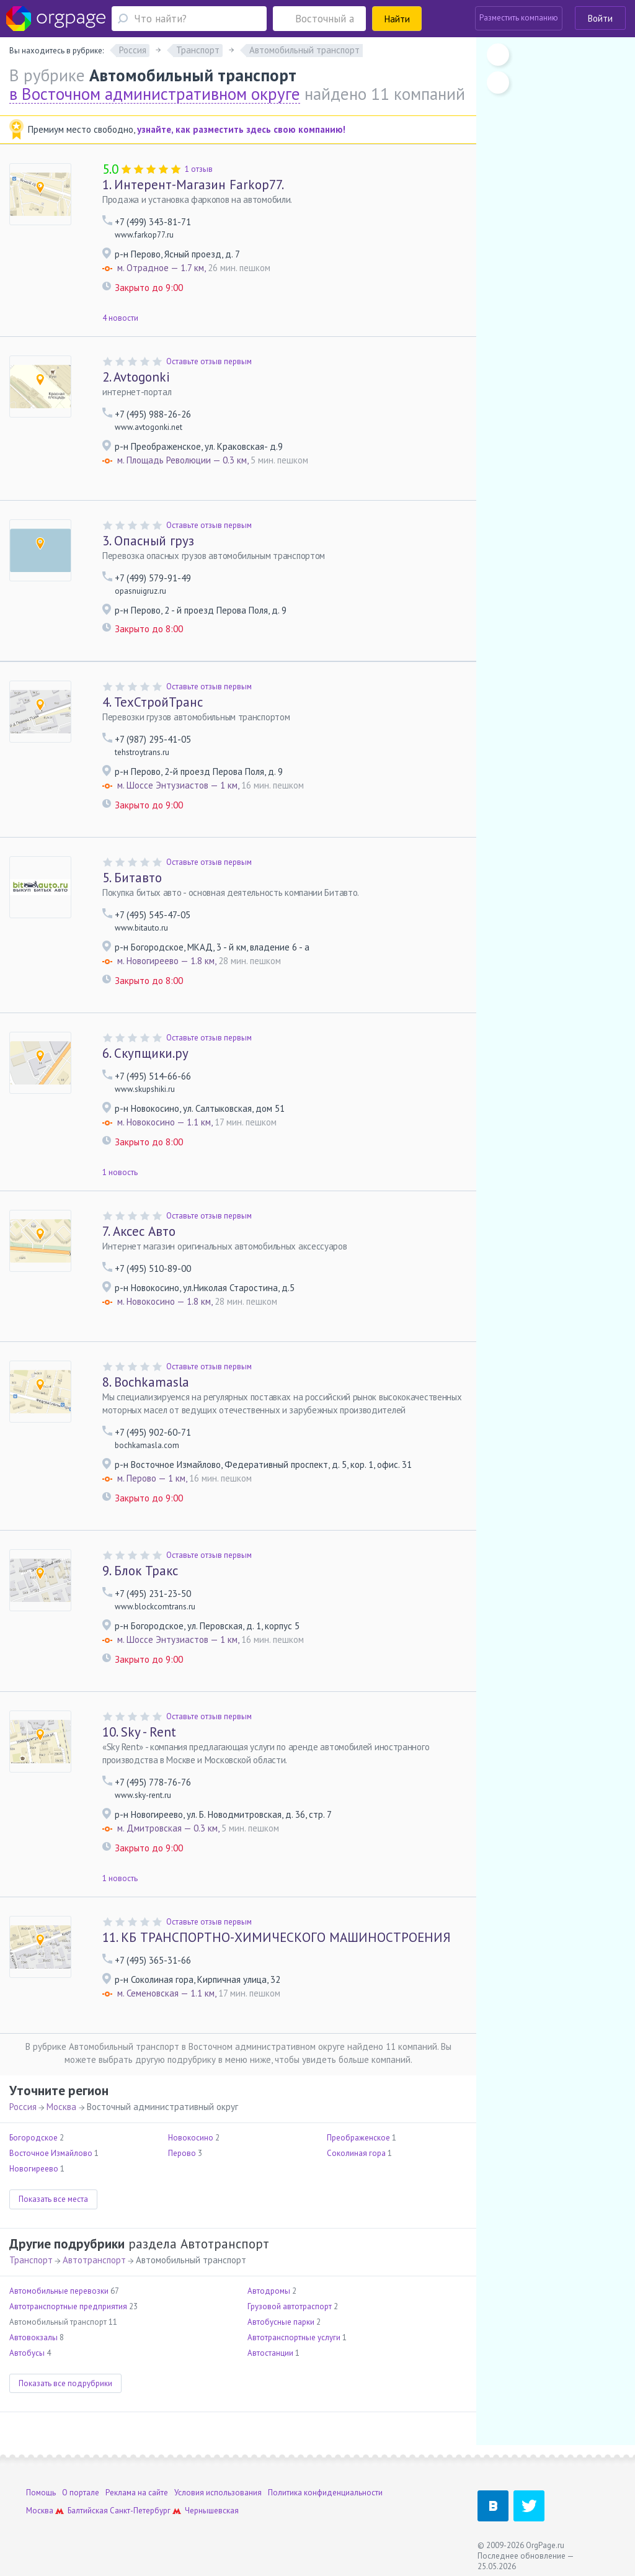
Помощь (41, 2492)
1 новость (120, 1172)
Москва (61, 2107)
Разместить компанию (518, 17)
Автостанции (270, 2353)
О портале (80, 2492)
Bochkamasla (145, 1382)
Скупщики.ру (145, 1053)
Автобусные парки (280, 2322)
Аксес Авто (138, 1231)
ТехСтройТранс (152, 702)
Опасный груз (148, 540)
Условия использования (218, 2492)
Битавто (132, 877)
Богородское (33, 2137)
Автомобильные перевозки (59, 2291)
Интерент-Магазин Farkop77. (193, 184)
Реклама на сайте (136, 2492)
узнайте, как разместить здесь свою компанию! (241, 129)
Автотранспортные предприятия (68, 2306)
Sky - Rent (139, 1732)
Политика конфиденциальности (325, 2492)
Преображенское (358, 2137)
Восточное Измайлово (50, 2153)
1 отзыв (199, 169)
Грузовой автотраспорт (289, 2306)
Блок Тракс (140, 1570)
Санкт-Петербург (140, 2510)
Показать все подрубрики (65, 2383)
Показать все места (53, 2199)
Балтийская (88, 2510)
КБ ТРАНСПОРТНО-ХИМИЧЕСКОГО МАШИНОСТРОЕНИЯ (276, 1937)
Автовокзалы (33, 2337)
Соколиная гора (356, 2153)
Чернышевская (212, 2510)
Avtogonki (136, 377)
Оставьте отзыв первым (209, 361)
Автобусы (27, 2353)
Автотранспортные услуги (293, 2337)
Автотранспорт (94, 2260)
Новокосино (190, 2137)
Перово (182, 2153)
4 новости (120, 318)
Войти (600, 18)
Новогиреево (33, 2168)
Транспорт (31, 2260)
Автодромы (268, 2291)
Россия (23, 2107)
